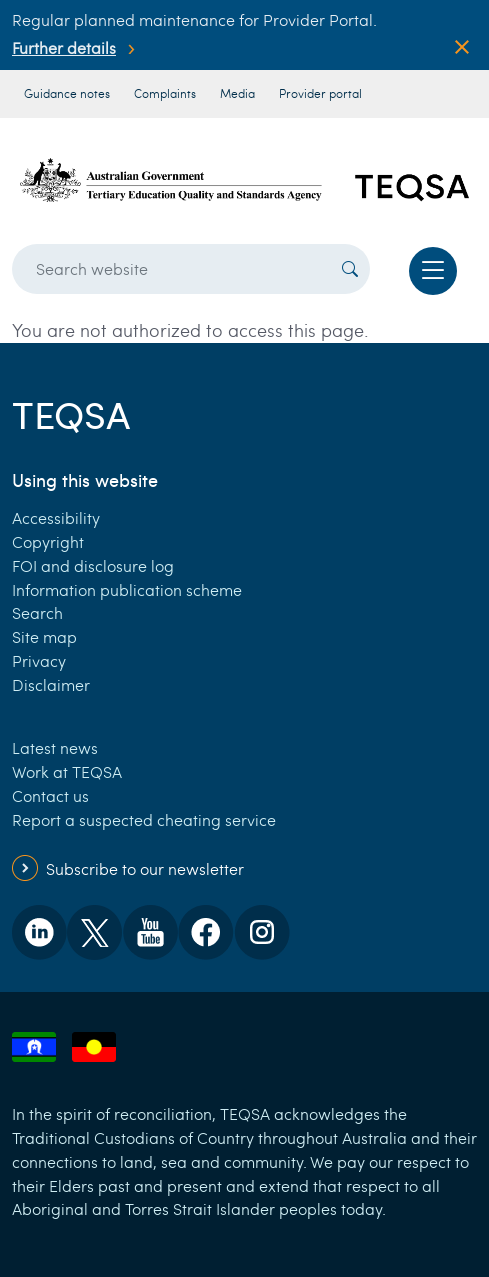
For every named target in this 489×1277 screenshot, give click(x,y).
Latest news (55, 747)
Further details (64, 47)
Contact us (50, 795)
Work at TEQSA (67, 771)
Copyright (48, 541)
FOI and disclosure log (93, 565)
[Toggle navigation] (433, 271)
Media (237, 93)
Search (37, 612)
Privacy (39, 660)
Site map (44, 636)
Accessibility (56, 517)
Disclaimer (51, 684)
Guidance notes (67, 93)
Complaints (165, 93)
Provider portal (320, 93)
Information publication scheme (127, 589)
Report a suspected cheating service (144, 819)
